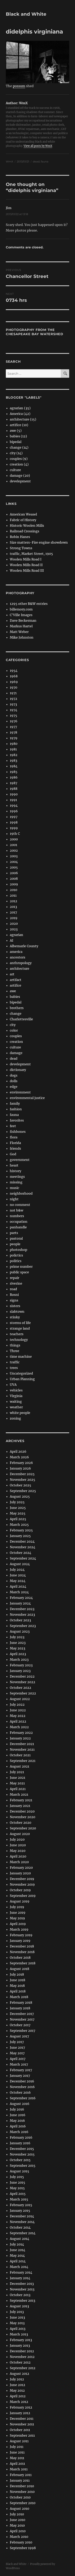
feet (13, 1126)
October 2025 (20, 1485)
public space (19, 1272)
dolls (13, 1081)
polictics (16, 1255)
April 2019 (18, 1924)
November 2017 (22, 2019)
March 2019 (19, 1929)
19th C (15, 834)
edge (13, 1087)
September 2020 (23, 1828)
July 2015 (17, 2177)
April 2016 (18, 2126)
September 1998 (23, 2548)
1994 (14, 805)
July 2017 (17, 2042)
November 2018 (22, 1952)
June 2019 (17, 1913)
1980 (13, 744)
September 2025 (23, 1491)
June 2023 (18, 1643)
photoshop (18, 1250)
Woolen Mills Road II (26, 565)
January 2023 (20, 1671)
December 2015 (22, 2149)
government (20, 1160)
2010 (13, 890)
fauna (44, 161)
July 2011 (16, 2447)
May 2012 (17, 2390)
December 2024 (22, 1541)
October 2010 (20, 2497)
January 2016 (20, 2143)
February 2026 (21, 1463)
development (20, 481)
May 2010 (17, 2525)
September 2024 (23, 1558)
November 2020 (22, 1817)
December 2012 (22, 2351)
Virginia (16, 1396)
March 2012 (19, 2402)
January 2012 (20, 2413)
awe (13, 991)
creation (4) (19, 464)
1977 (13, 727)
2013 (13, 907)
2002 (14, 850)
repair (14, 1278)
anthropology (21, 963)
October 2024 (20, 1553)
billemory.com (21, 609)
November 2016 (22, 2087)
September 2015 (22, 2166)
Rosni (14, 1295)
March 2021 (19, 1794)
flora (13, 1137)
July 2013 (17, 2312)
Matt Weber (19, 632)
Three (14, 1351)
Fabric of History (23, 520)
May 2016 (17, 2121)
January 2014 (20, 2278)
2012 (13, 901)
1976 (13, 721)
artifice (15, 985)
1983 (13, 760)
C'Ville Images (21, 615)
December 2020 (22, 1811)
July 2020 (17, 1839)
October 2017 (20, 2025)
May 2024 (17, 1581)
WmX (9, 161)
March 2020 (19, 1862)
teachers (16, 1334)
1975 (13, 715)
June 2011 (17, 2452)
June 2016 (17, 2115)
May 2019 (17, 1918)
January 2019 (20, 1941)
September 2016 (23, 2098)
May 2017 (17, 2053)
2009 (14, 884)
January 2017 (20, 2076)
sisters (15, 1306)
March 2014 (19, 2267)
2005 (14, 867)
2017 (13, 912)
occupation (18, 1222)
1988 (13, 789)
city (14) (16, 453)
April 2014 (18, 2261)
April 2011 (17, 2464)
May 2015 (17, 2188)
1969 (14, 682)
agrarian (16, 935)
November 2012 (22, 2357)
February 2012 (21, 2407)
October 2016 (20, 2092)
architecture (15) (23, 419)
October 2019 (20, 1890)
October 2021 (20, 1755)
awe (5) (16, 431)
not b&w (16, 1210)
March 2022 (19, 1727)
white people (20, 1413)
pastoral (16, 1238)
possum (19, 86)
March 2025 (19, 1525)
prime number (21, 1267)
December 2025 (22, 1474)
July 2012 (17, 2379)
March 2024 (19, 1592)
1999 (14, 828)
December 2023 (22, 1609)
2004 (14, 862)
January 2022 (20, 1738)
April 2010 (18, 2531)
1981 (13, 749)
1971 (13, 693)
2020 (14, 924)
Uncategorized (21, 1373)
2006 (14, 873)
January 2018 (20, 2008)
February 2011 (21, 2475)
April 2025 (18, 1519)
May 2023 (17, 1648)
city (13, 1025)
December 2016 (22, 2081)
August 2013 (19, 2306)
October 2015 (20, 2160)
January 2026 (20, 1468)
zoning (15, 1418)
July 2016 (17, 2109)
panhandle (18, 1227)
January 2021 (20, 1806)
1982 (13, 755)
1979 (13, 738)
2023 (14, 929)
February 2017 (21, 2070)
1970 (13, 687)
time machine (21, 1356)
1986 (14, 777)
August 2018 (19, 1969)
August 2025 (20, 1496)
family (15, 1103)
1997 (13, 817)
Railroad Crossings (24, 531)
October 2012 (20, 2362)
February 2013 (21, 2340)
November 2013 (22, 2289)
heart (14, 1165)
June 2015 (17, 2182)
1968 (14, 676)
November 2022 (22, 1682)
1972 (13, 699)
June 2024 (18, 1575)
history (15, 1171)
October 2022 (20, 1688)
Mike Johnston (21, 637)
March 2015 (19, 2199)
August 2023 (20, 1631)
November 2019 (22, 1884)
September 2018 (22, 1963)
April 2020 (18, 1856)
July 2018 (17, 1974)
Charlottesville (21, 1019)
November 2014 (22, 2222)
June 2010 (17, 2520)
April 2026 (18, 1451)
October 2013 (20, 2295)
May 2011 (17, 2458)
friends (15, 1148)
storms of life (20, 1323)
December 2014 (22, 2216)
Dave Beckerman (23, 620)
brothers (17, 1008)
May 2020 (17, 1851)
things (15, 1345)
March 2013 (19, 2334)
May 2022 (17, 1716)
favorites (17, 1120)
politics (15, 1261)
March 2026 (19, 1457)
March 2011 (19, 2469)
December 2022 (22, 1676)
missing (16, 1182)
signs (14, 1300)
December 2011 (21, 2419)
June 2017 (17, 2047)
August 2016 (19, 2104)
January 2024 (20, 1603)
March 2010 (19, 2537)
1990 (14, 794)
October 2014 (20, 2227)
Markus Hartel (21, 626)
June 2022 (18, 1710)
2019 (13, 918)
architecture (19, 969)
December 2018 (22, 1946)
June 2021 (17, 1778)
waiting (16, 1401)
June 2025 (18, 1508)
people (15, 1244)
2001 (13, 845)
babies (15, 997)
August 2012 (19, 2374)
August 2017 (19, 2036)
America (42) (20, 414)
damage (16, 1053)
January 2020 (20, 1873)
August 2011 (19, 2441)
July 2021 (17, 1772)
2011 (13, 895)
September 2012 (22, 2368)
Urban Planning (22, 1379)
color (14, 1030)
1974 (13, 710)
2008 (14, 879)
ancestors (17, 957)
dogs (13, 1075)
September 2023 (23, 1626)
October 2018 (20, 1957)
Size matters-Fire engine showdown (39, 542)
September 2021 (22, 1761)
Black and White (26, 14)
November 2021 (22, 1749)
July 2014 (17, 2244)
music (14, 1188)
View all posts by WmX (38, 146)
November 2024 (22, 1547)
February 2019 (21, 1935)
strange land (20, 1328)
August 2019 (19, 1901)
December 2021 (22, 1744)
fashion (16, 1109)
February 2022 (21, 1733)
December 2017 (22, 2014)
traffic (15, 1362)
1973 (13, 704)
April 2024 (18, 1586)
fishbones (18, 1132)
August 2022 (20, 1699)
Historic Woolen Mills (27, 526)
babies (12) (18, 436)
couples (16, 1036)
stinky (15, 1317)
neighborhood (21, 1193)
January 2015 (20, 2211)
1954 (13, 670)
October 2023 (20, 1620)
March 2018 (19, 1997)
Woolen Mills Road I (25, 559)
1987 (13, 783)
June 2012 (17, 2385)
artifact (15, 980)
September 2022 (23, 1693)
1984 (13, 766)
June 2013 (17, 2317)
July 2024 (17, 1570)
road (13, 1289)
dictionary (18, 1070)
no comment (20, 1205)
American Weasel (23, 514)
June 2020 (18, 1845)
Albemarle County (24, 946)
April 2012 (18, 2396)
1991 (13, 800)
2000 (14, 839)
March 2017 (19, 2064)
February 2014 (21, 2272)
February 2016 (21, 2137)
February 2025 (21, 1530)
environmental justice (27, 1098)
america (16, 952)
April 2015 (18, 2194)
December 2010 (22, 2486)
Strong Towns (21, 548)
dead (36, 161)
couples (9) (19, 459)
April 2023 (18, 1654)
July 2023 (17, 1637)
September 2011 (22, 2435)
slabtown (17, 1311)
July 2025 (17, 1502)
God (13, 1154)
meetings (17, 1177)
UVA (13, 1385)
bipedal (15, 442)
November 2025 (22, 1480)
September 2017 (22, 2031)
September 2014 (22, 2233)
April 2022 (18, 1721)
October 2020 (20, 1823)
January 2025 (20, 1536)
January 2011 (20, 2480)
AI (11, 940)
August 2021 (19, 1766)
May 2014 (17, 2255)
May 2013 (17, 2323)
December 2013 (22, 2284)
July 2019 (17, 1907)
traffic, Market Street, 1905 (31, 554)
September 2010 (22, 2503)
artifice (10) (19, 425)
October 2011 (20, 2430)
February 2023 (21, 1665)
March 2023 (19, 1659)
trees (14, 1368)
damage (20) (20, 476)
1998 (14, 822)
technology (19, 1340)
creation (16, 1042)
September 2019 (23, 1896)
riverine (16, 1283)
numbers (17, 1216)
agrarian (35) (20, 408)
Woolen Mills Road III (27, 570)
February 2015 (21, 2205)
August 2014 (19, 2239)
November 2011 (22, 2424)
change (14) (19, 447)
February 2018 (21, 2002)
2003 (14, 856)
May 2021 (17, 1783)
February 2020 (21, 1868)
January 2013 (20, 2345)
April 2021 (18, 1789)
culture (15, 470)
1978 (13, 732)
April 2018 (18, 1991)
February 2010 (21, 2542)
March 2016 (19, 2132)
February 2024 (21, 1598)
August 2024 (20, 1564)
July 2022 (17, 1704)
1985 (13, 772)
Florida (15, 1143)
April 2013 (17, 2329)
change (15, 1013)
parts (14, 1233)
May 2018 (17, 1986)
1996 (14, 811)
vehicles (16, 1390)
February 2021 (21, 1800)
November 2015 (22, 2154)
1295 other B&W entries (29, 604)
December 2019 (22, 1879)
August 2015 (19, 2171)
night (14, 1199)
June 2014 (17, 2250)
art (12, 974)
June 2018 (17, 1980)
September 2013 (22, 2300)
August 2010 (19, 2509)
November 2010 (22, 2492)
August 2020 (20, 1834)
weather (16, 1407)
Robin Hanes (20, 537)
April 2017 (17, 2059)
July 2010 (17, 2514)
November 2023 (22, 1615)
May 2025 (17, 1513)
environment (20, 1092)
